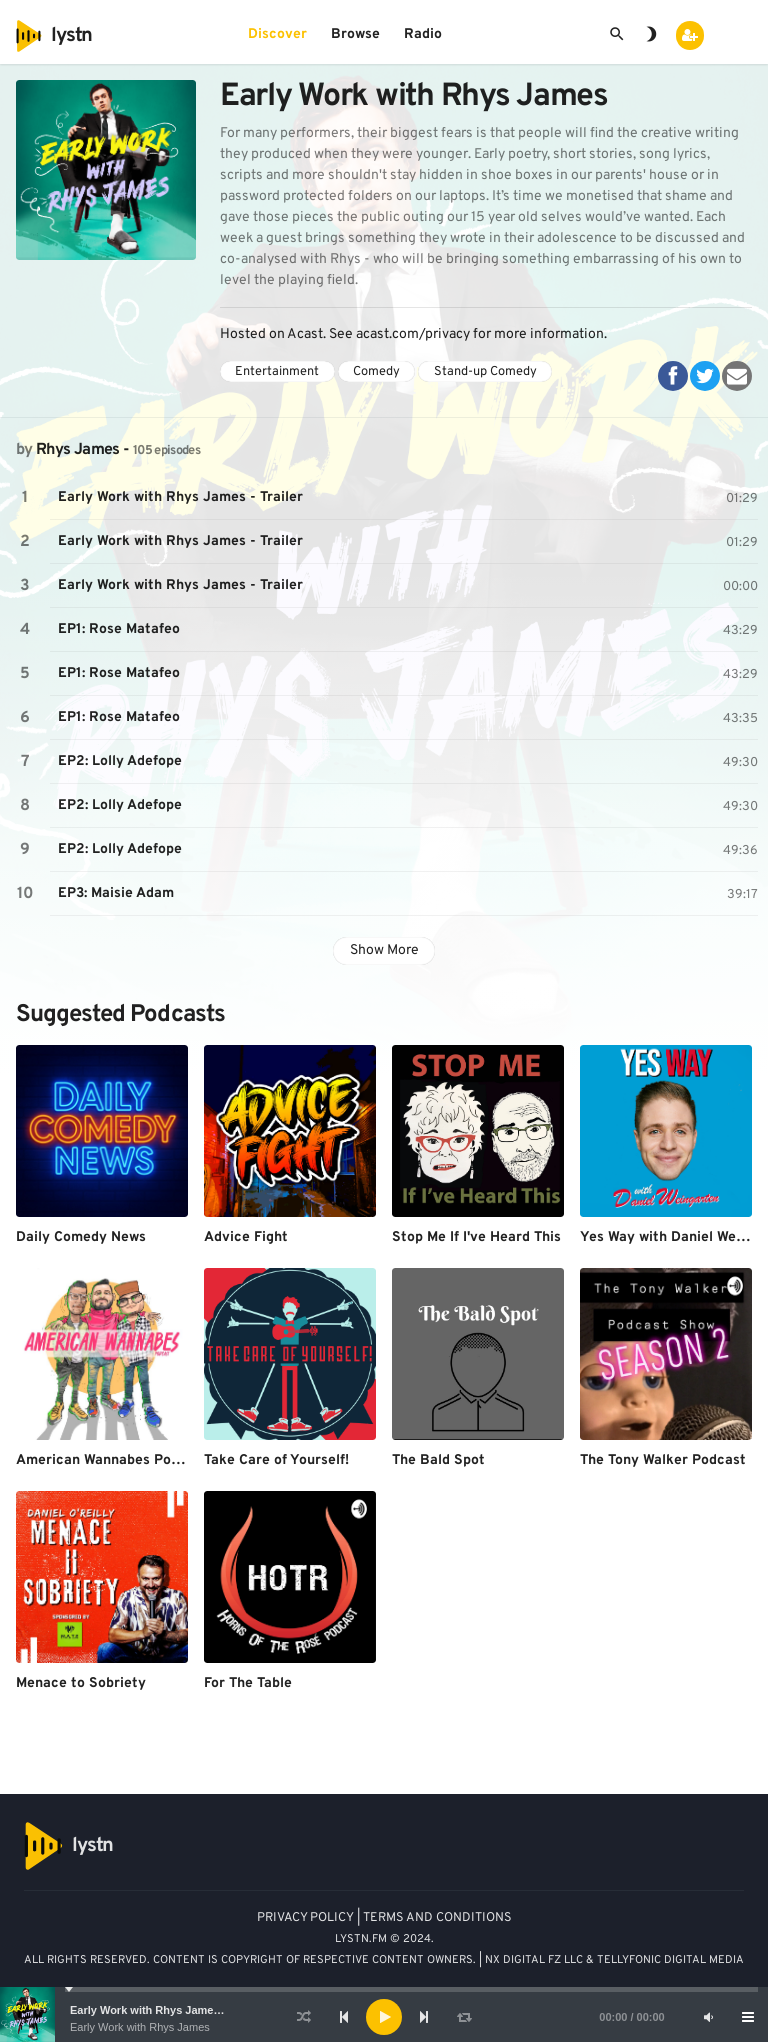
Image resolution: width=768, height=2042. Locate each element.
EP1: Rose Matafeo (119, 629)
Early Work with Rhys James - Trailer (166, 2010)
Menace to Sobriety (81, 1683)
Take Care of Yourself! (276, 1460)
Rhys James (78, 450)
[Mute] (708, 2017)
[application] (384, 2017)
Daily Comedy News (81, 1237)
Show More (384, 950)
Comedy (376, 372)
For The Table (248, 1683)
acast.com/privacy (413, 334)
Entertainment (277, 372)
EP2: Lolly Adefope (120, 761)
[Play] (384, 2017)
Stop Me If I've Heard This (476, 1237)
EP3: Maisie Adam (116, 893)
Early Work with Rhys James (140, 2027)
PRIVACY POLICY (305, 1918)
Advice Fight (246, 1237)
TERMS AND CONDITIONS (437, 1918)
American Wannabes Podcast (112, 1460)
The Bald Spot (438, 1460)
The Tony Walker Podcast (663, 1460)
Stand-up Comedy (485, 372)
